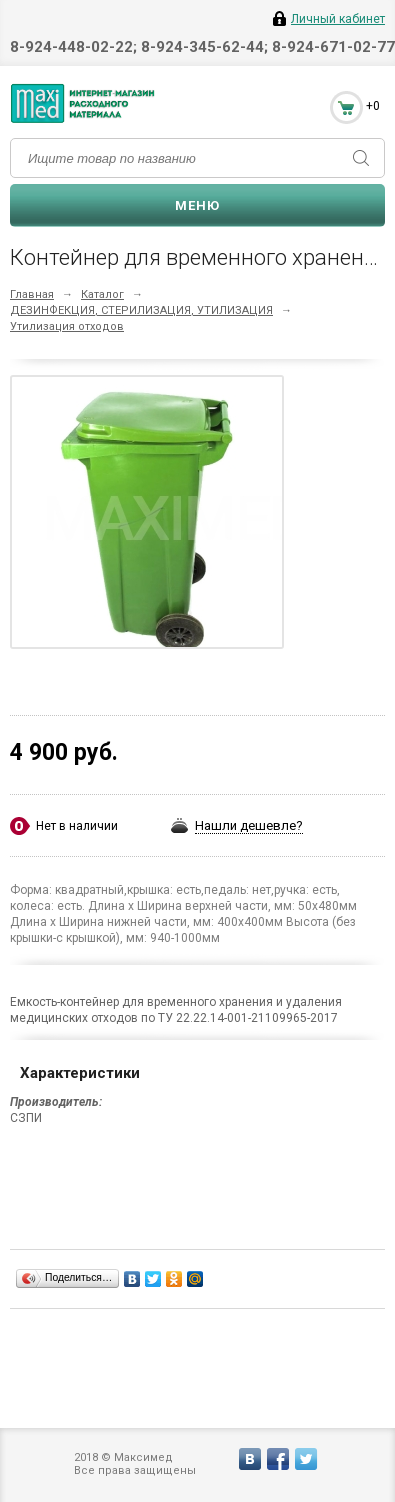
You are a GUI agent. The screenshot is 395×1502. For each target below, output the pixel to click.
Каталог (102, 294)
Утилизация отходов (67, 326)
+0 (373, 106)
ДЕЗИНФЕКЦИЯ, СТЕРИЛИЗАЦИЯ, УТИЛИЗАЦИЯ (141, 310)
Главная (32, 294)
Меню (197, 205)
